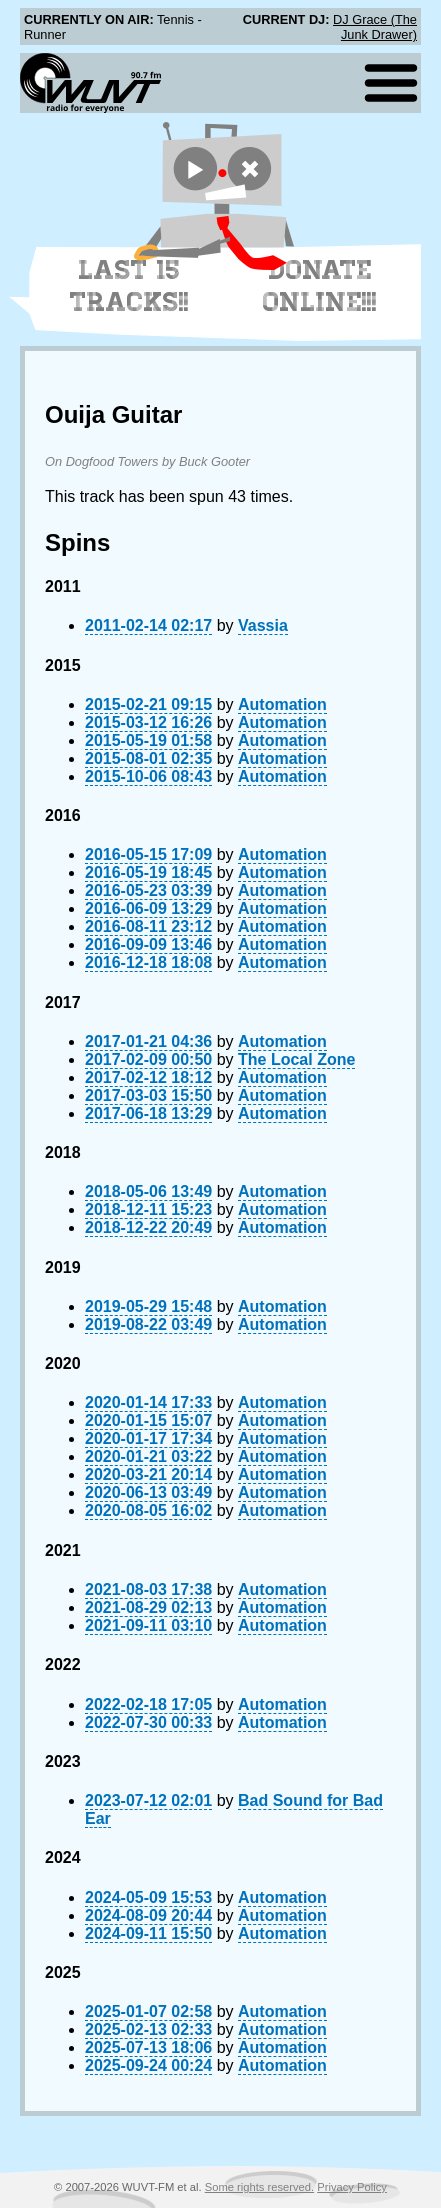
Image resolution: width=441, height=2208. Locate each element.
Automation (282, 704)
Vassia (263, 625)
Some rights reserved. (259, 2187)
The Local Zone (296, 1059)
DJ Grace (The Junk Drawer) (375, 27)
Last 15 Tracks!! (129, 286)
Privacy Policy (352, 2187)
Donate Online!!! (320, 286)
